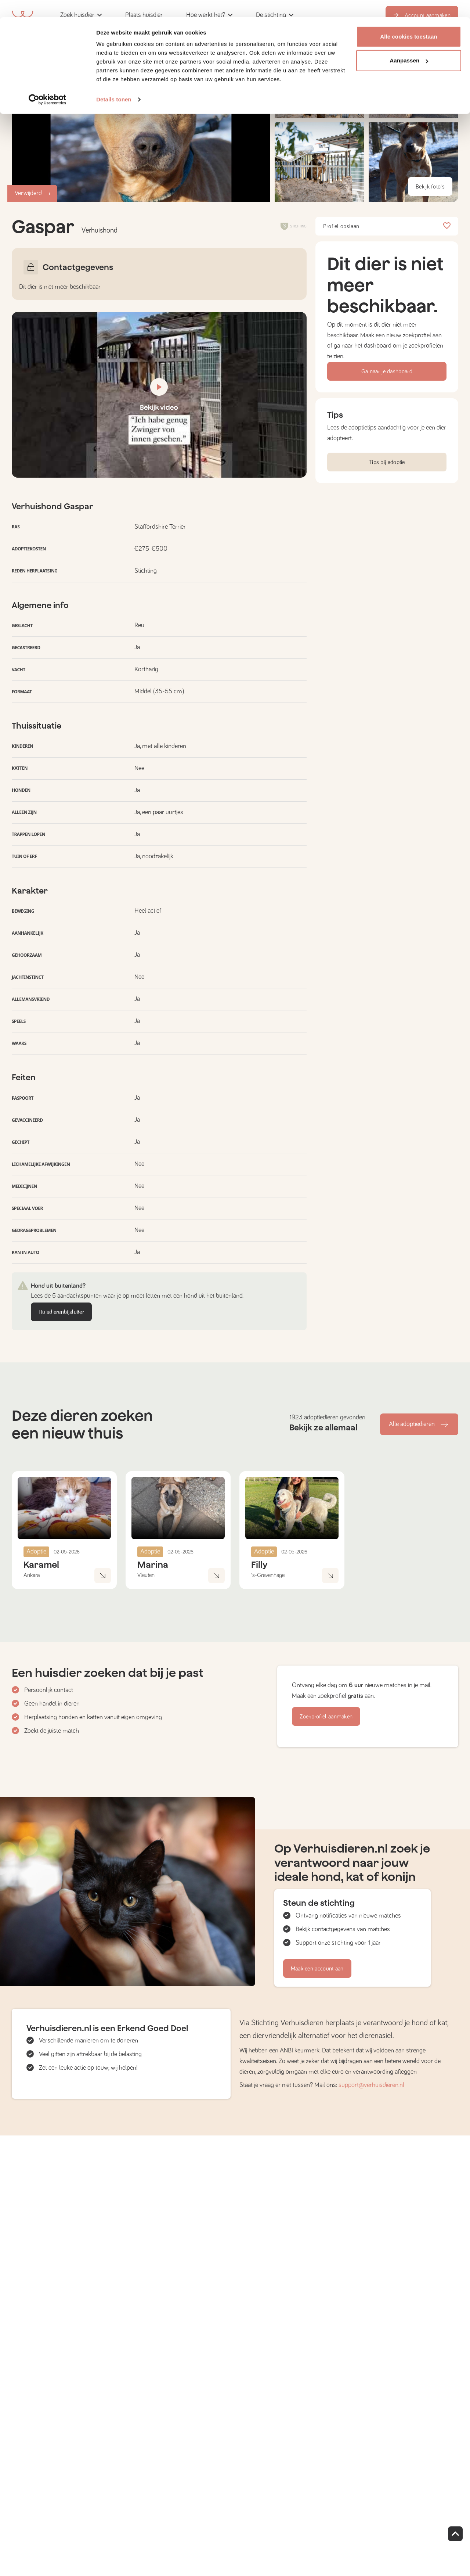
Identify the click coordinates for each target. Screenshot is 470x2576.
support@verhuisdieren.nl (371, 2085)
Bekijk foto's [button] (430, 187)
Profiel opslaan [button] (387, 226)
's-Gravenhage (268, 1575)
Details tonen (113, 82)
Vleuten (146, 1575)
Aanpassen (409, 43)
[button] (319, 162)
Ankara (32, 1575)
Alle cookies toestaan (408, 19)
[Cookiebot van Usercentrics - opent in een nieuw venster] (47, 82)
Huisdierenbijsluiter (61, 1312)
